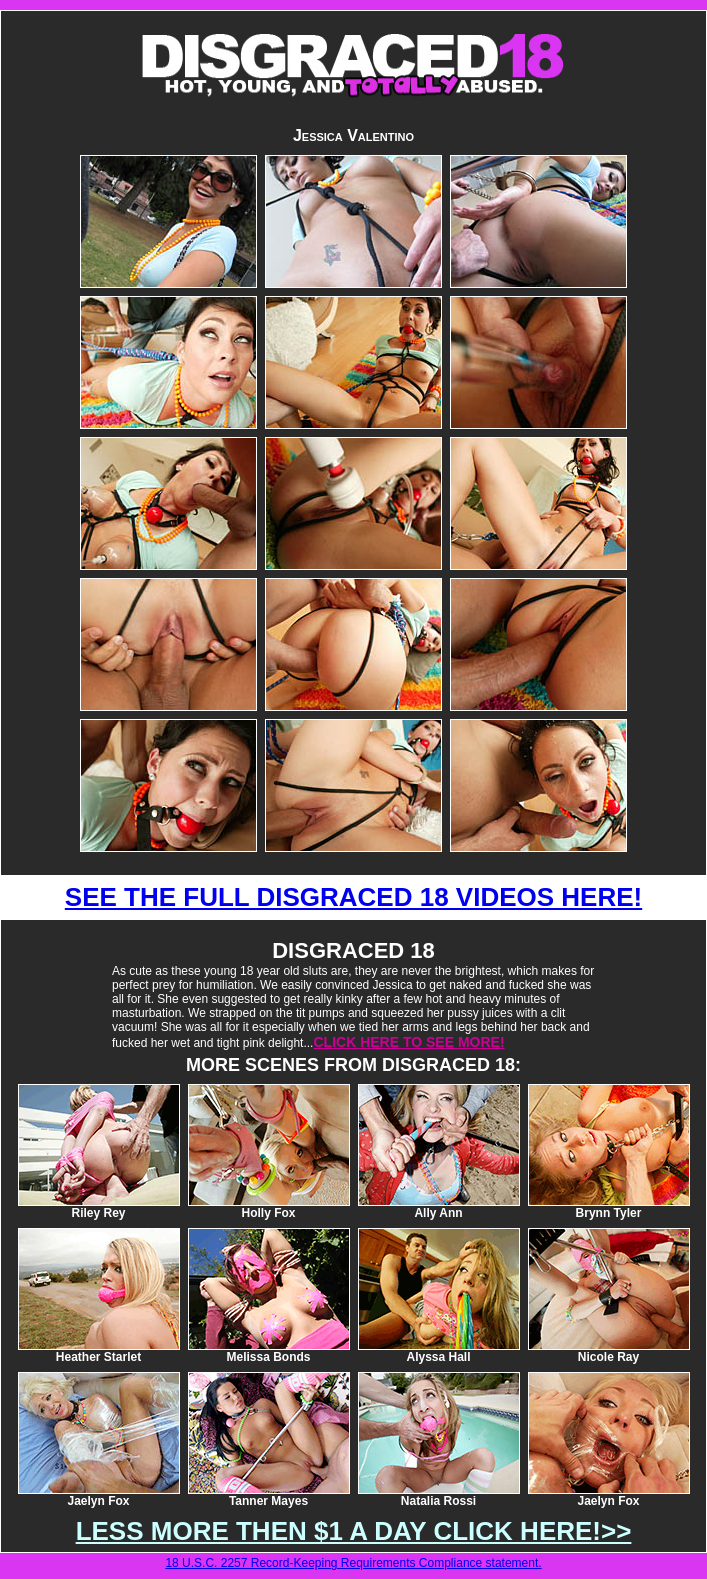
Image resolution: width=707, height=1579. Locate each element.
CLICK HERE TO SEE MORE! (408, 1042)
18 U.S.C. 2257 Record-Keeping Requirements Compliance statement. (353, 1563)
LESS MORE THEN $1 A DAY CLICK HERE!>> (354, 1531)
